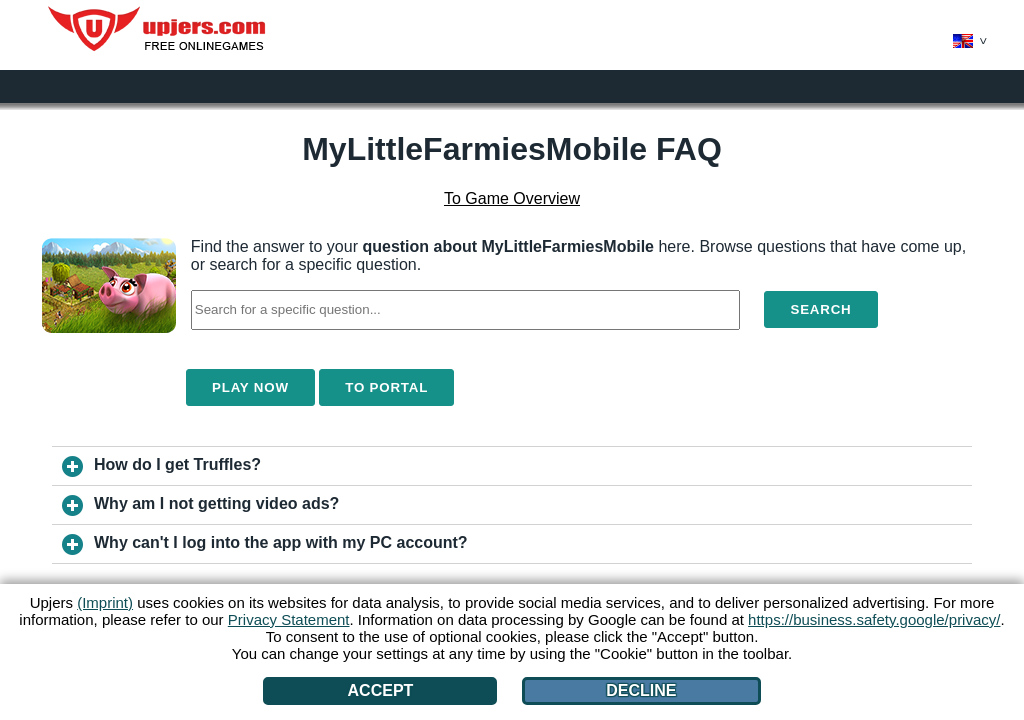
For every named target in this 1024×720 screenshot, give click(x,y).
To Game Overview (512, 198)
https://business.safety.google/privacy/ (874, 619)
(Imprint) (105, 602)
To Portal (386, 387)
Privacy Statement (289, 619)
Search (820, 309)
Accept (381, 690)
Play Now (250, 387)
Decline (641, 690)
